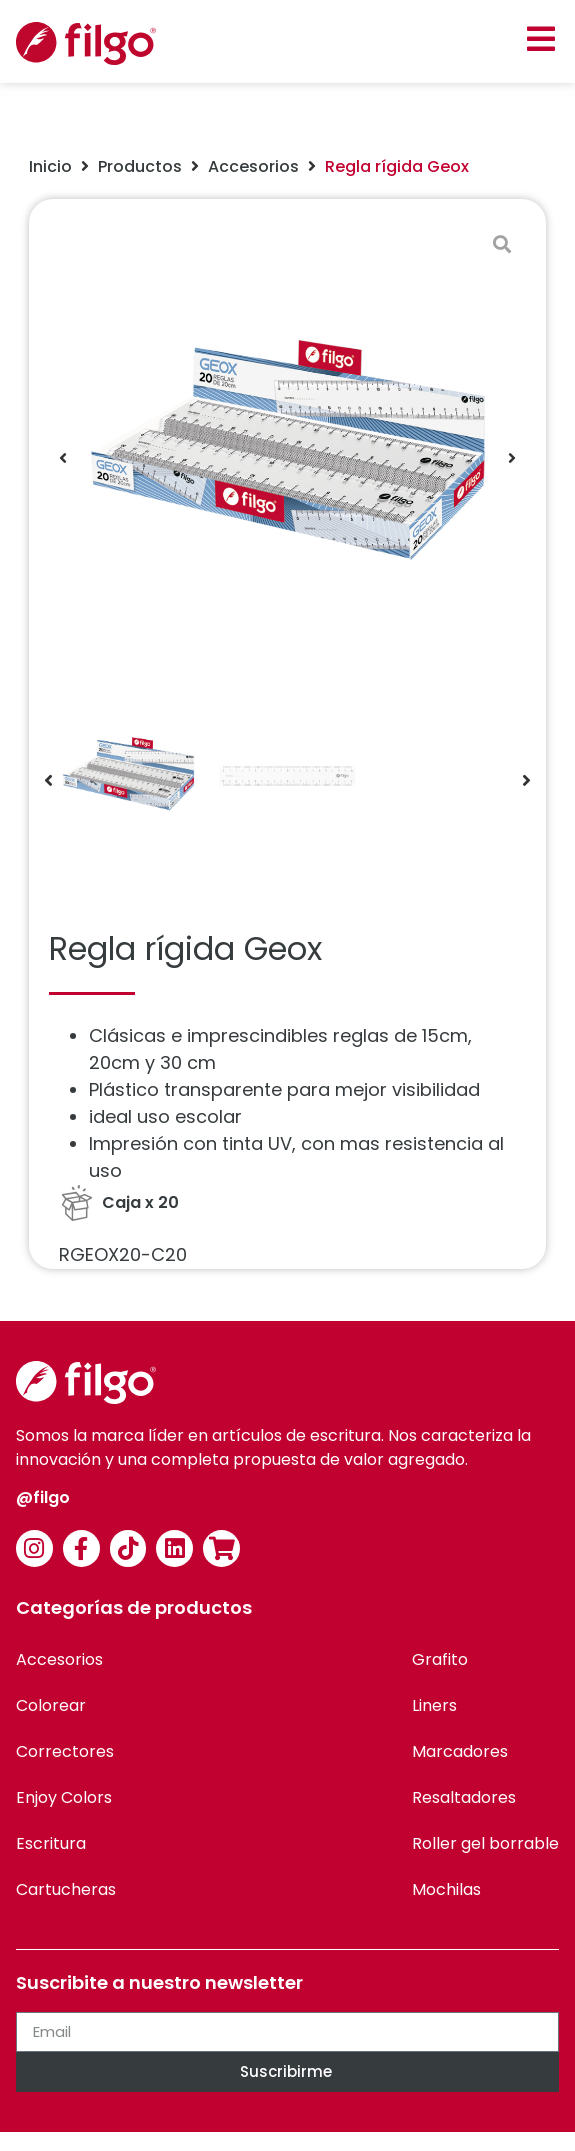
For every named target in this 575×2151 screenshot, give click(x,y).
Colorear (51, 1705)
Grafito (440, 1659)
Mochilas (446, 1889)
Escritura (51, 1843)
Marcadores (460, 1751)
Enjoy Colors (64, 1797)
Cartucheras (66, 1889)
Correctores (65, 1751)
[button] (540, 38)
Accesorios (253, 166)
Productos (140, 166)
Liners (434, 1705)
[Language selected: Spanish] (525, 2133)
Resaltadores (464, 1797)
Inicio (50, 166)
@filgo (43, 1497)
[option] (525, 2135)
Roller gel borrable (485, 1843)
